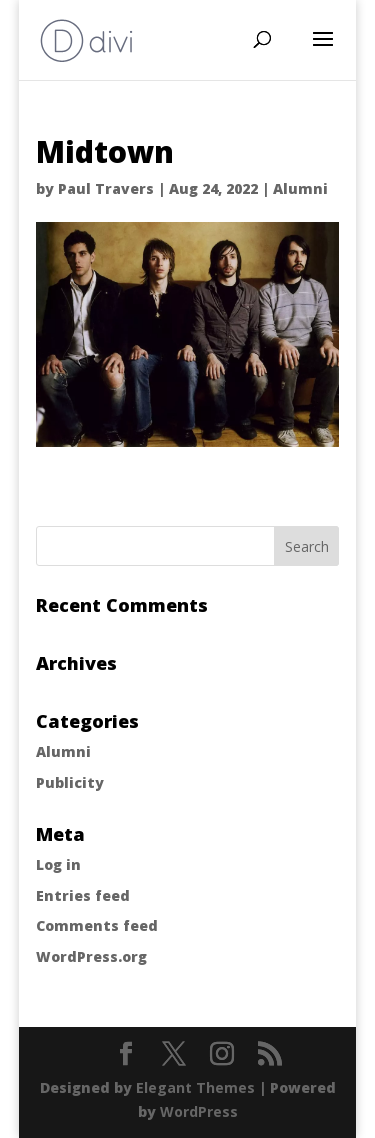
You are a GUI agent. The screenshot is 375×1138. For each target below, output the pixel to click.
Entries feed (83, 895)
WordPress (199, 1111)
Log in (58, 864)
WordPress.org (91, 956)
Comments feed (97, 925)
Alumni (300, 188)
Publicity (70, 782)
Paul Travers (106, 188)
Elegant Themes (195, 1087)
